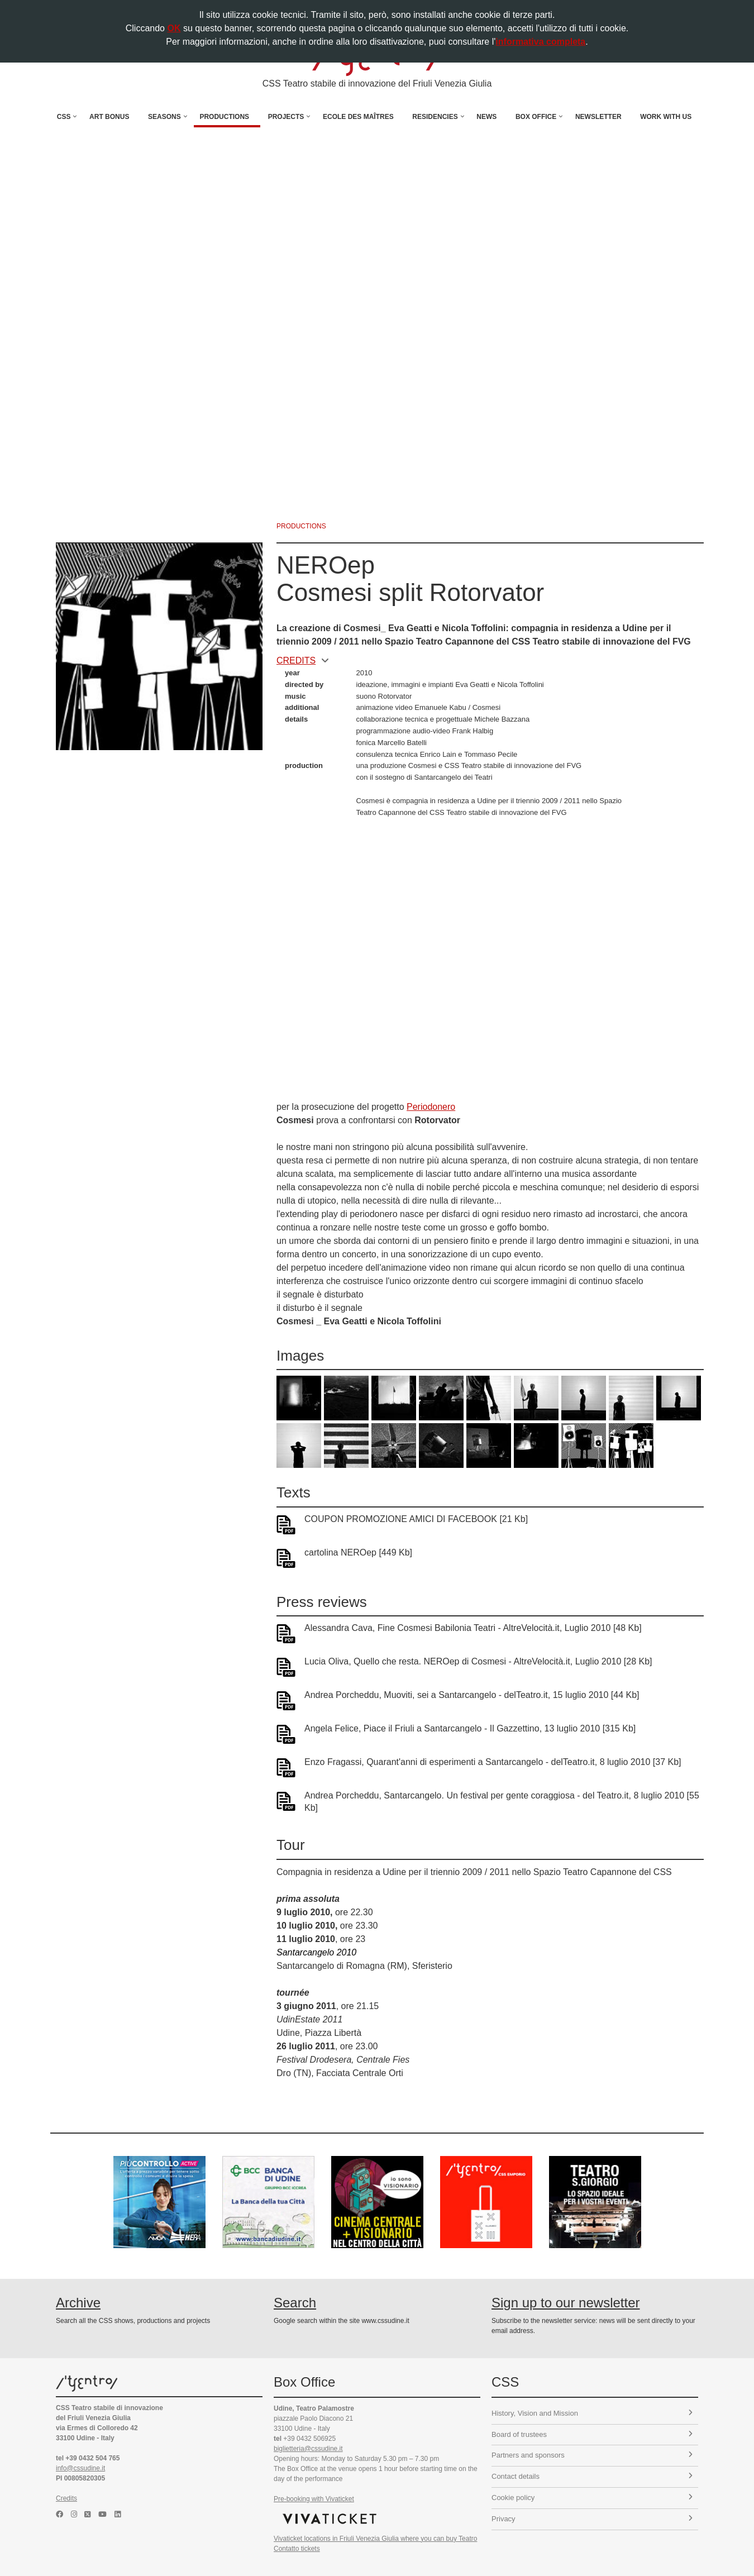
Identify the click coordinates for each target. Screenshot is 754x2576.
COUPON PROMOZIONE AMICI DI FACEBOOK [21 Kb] (416, 1519)
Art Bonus (109, 117)
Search (295, 2302)
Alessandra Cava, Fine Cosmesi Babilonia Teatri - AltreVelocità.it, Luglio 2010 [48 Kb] (473, 1628)
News (486, 117)
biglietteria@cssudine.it (308, 2449)
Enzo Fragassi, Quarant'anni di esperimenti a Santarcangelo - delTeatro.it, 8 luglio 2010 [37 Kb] (492, 1762)
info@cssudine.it (80, 2468)
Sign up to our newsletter (565, 2302)
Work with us (665, 117)
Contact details (592, 2476)
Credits (66, 2498)
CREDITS (302, 660)
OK (173, 28)
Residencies (434, 117)
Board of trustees (592, 2434)
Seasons (164, 117)
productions (301, 526)
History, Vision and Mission (592, 2413)
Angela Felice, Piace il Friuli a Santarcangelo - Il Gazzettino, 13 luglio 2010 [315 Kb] (470, 1728)
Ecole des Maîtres (358, 117)
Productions (224, 117)
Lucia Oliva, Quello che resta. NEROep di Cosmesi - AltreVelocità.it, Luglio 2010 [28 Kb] (478, 1661)
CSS (64, 117)
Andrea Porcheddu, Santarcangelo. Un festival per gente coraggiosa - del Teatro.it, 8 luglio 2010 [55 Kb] (501, 1801)
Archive (78, 2302)
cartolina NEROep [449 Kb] (358, 1552)
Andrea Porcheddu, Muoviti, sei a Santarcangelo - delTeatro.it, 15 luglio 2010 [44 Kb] (471, 1695)
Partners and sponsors (592, 2455)
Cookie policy (592, 2497)
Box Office (536, 117)
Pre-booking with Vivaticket (314, 2499)
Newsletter (598, 117)
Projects (286, 117)
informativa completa (540, 41)
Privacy (592, 2519)
